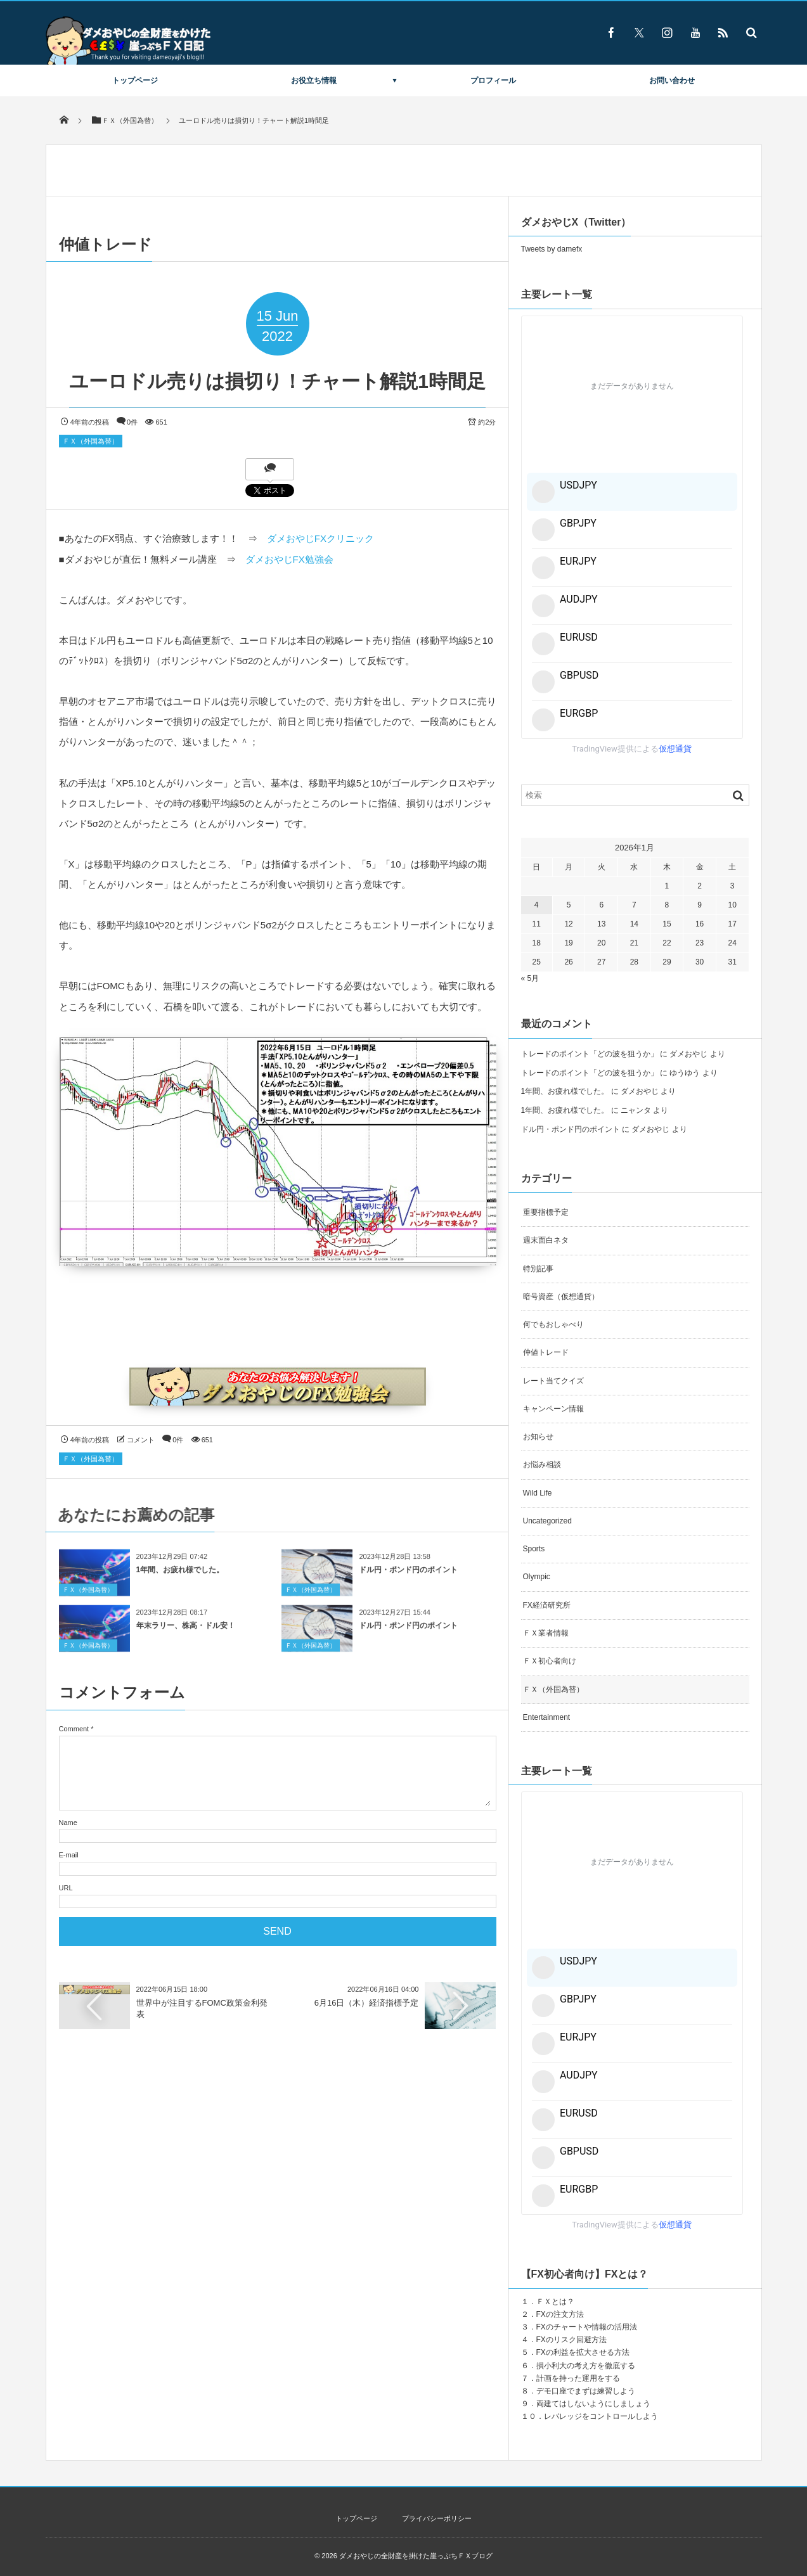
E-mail (69, 1855)
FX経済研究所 (547, 1605)
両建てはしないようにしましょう (593, 2403)
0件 (132, 422)
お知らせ (538, 1436)
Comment (74, 1729)
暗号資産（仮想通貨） (561, 1296)
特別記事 (538, 1268)
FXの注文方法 (560, 2314)
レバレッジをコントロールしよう (601, 2416)
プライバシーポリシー (437, 2518)
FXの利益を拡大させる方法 (582, 2352)
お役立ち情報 (314, 80)
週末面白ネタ (546, 1240)
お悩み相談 (542, 1464)
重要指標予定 (546, 1212)
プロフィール (493, 80)
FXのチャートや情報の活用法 (586, 2327)
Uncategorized (547, 1520)
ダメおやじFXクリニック (320, 538)
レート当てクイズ (553, 1380)
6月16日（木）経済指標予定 (366, 2003)
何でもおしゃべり (553, 1324)
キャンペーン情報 (553, 1408)
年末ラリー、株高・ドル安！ (185, 1631)
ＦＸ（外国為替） (91, 441)
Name (68, 1822)
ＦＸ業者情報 (546, 1633)
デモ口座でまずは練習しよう (585, 2391)
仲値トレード (546, 1352)
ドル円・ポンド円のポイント (408, 1576)
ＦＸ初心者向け (549, 1660)
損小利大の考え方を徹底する (585, 2365)
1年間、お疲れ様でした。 (180, 1576)
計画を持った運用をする (578, 2378)
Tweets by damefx (552, 249)
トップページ (135, 80)
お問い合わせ (672, 80)
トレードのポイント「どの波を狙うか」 (589, 1053)
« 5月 (530, 978)
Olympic (536, 1576)
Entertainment (547, 1717)
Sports (534, 1548)
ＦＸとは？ (555, 2301)
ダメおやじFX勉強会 (289, 559)
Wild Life (537, 1493)
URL (66, 1888)
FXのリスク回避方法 (571, 2339)
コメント (141, 1440)
